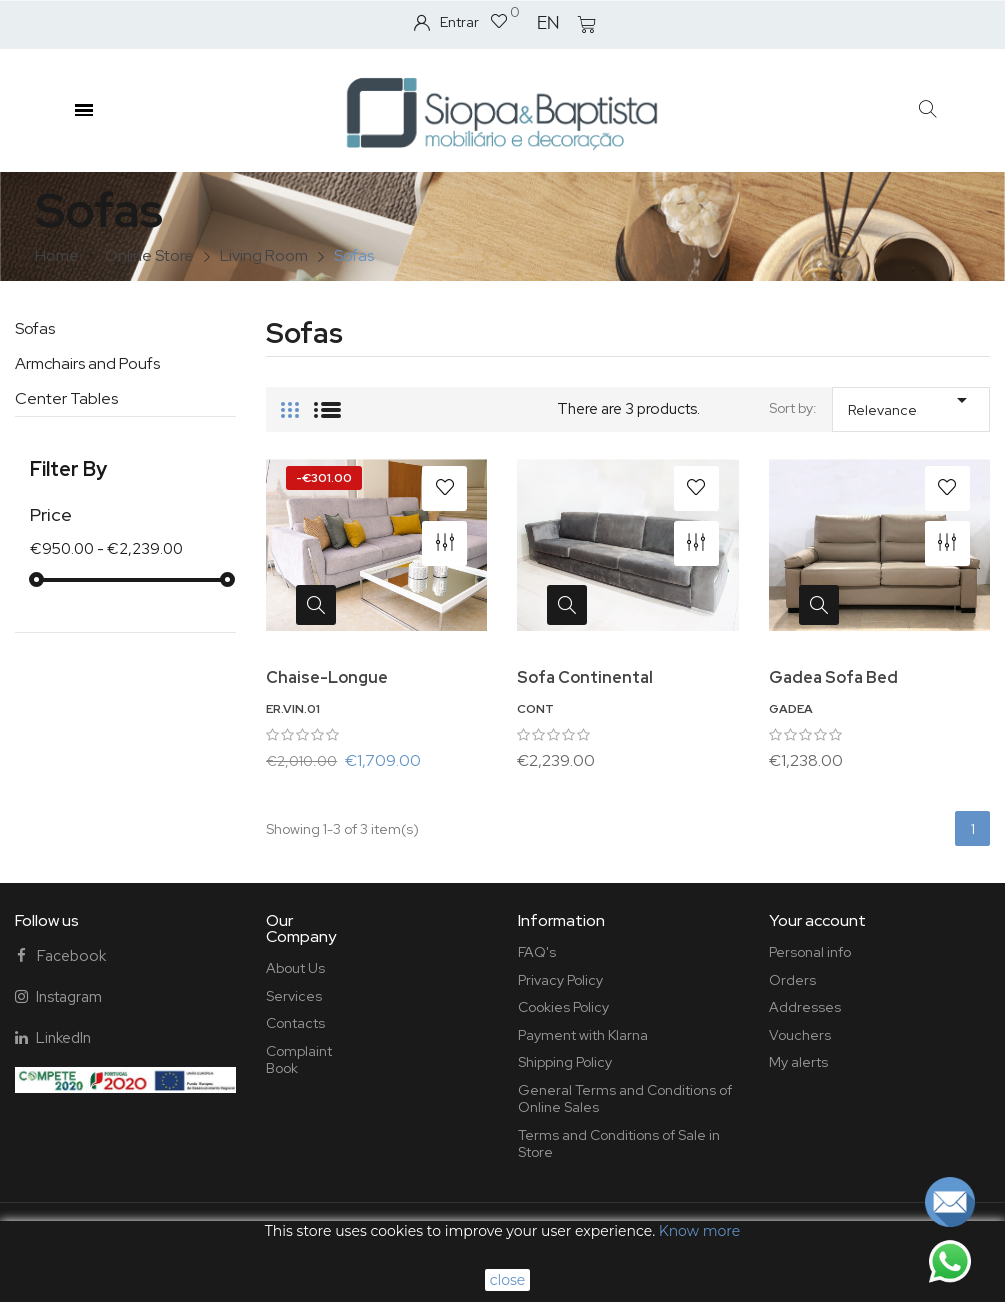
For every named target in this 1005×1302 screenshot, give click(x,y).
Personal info (810, 952)
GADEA (791, 709)
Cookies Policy (563, 1007)
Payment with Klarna (583, 1035)
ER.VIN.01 (293, 709)
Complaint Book (299, 1060)
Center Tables (66, 398)
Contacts (295, 1023)
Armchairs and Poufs (87, 363)
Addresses (805, 1007)
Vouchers (800, 1035)
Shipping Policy (565, 1062)
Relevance (911, 403)
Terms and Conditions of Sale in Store (619, 1144)
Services (294, 996)
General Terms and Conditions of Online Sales (625, 1099)
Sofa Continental (585, 677)
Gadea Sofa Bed (833, 677)
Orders (792, 980)
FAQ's (537, 952)
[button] (927, 110)
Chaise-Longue (327, 677)
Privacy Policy (560, 980)
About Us (295, 968)
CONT (535, 709)
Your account (817, 920)
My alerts (798, 1062)
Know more (699, 1231)
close (508, 1280)
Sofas (35, 328)
